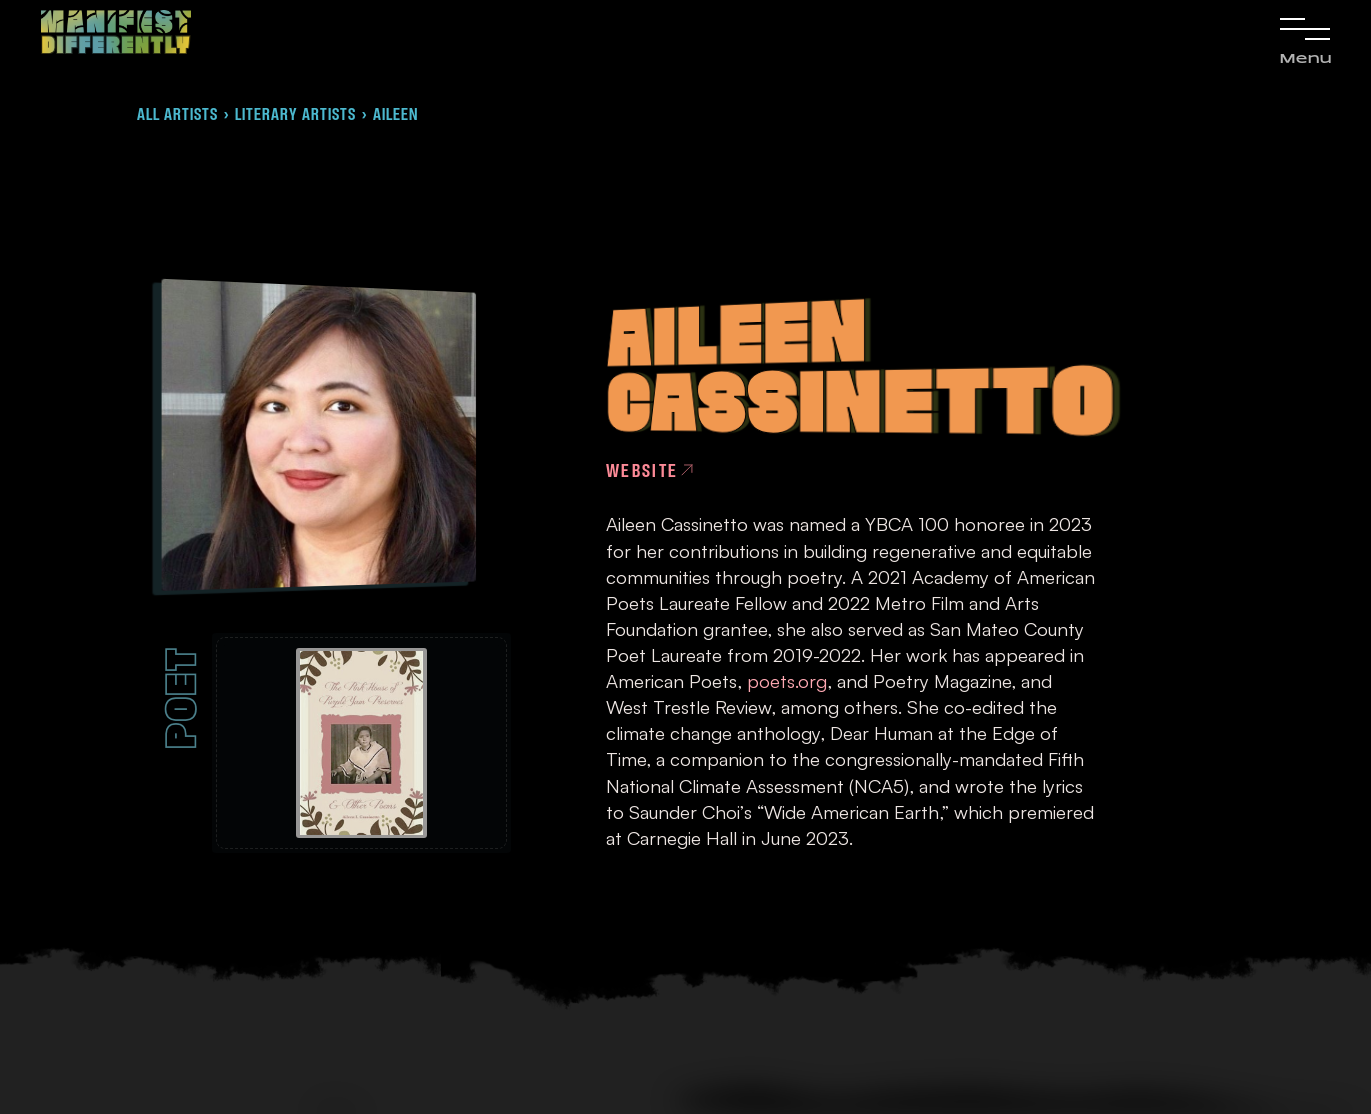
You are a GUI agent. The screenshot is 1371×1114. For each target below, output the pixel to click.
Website (642, 470)
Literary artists (295, 113)
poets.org (787, 680)
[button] (1305, 39)
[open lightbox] (361, 743)
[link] (116, 32)
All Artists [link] (177, 113)
